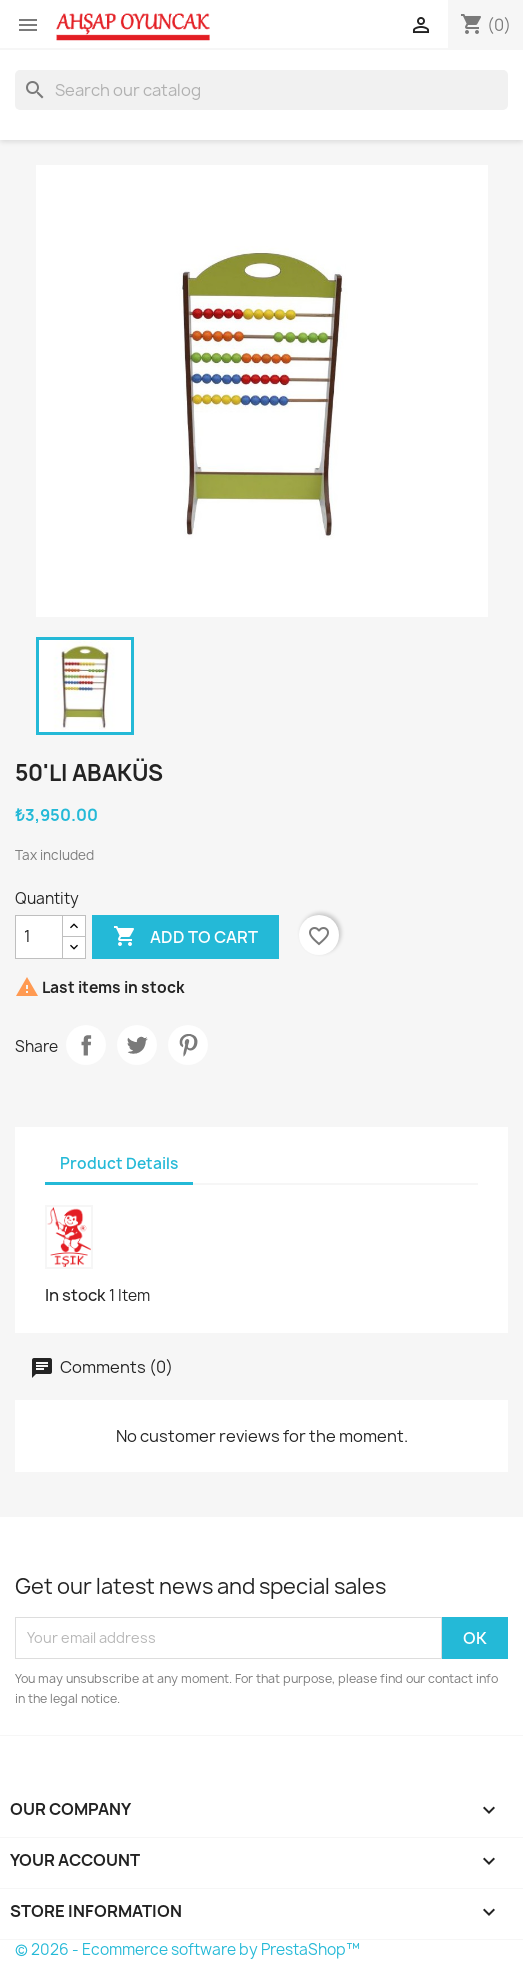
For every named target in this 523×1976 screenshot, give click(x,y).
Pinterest (188, 1045)
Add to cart (185, 937)
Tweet (137, 1045)
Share (86, 1045)
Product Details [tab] (119, 1163)
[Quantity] (39, 937)
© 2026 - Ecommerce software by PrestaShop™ (187, 1949)
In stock (75, 1295)
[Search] (261, 90)
